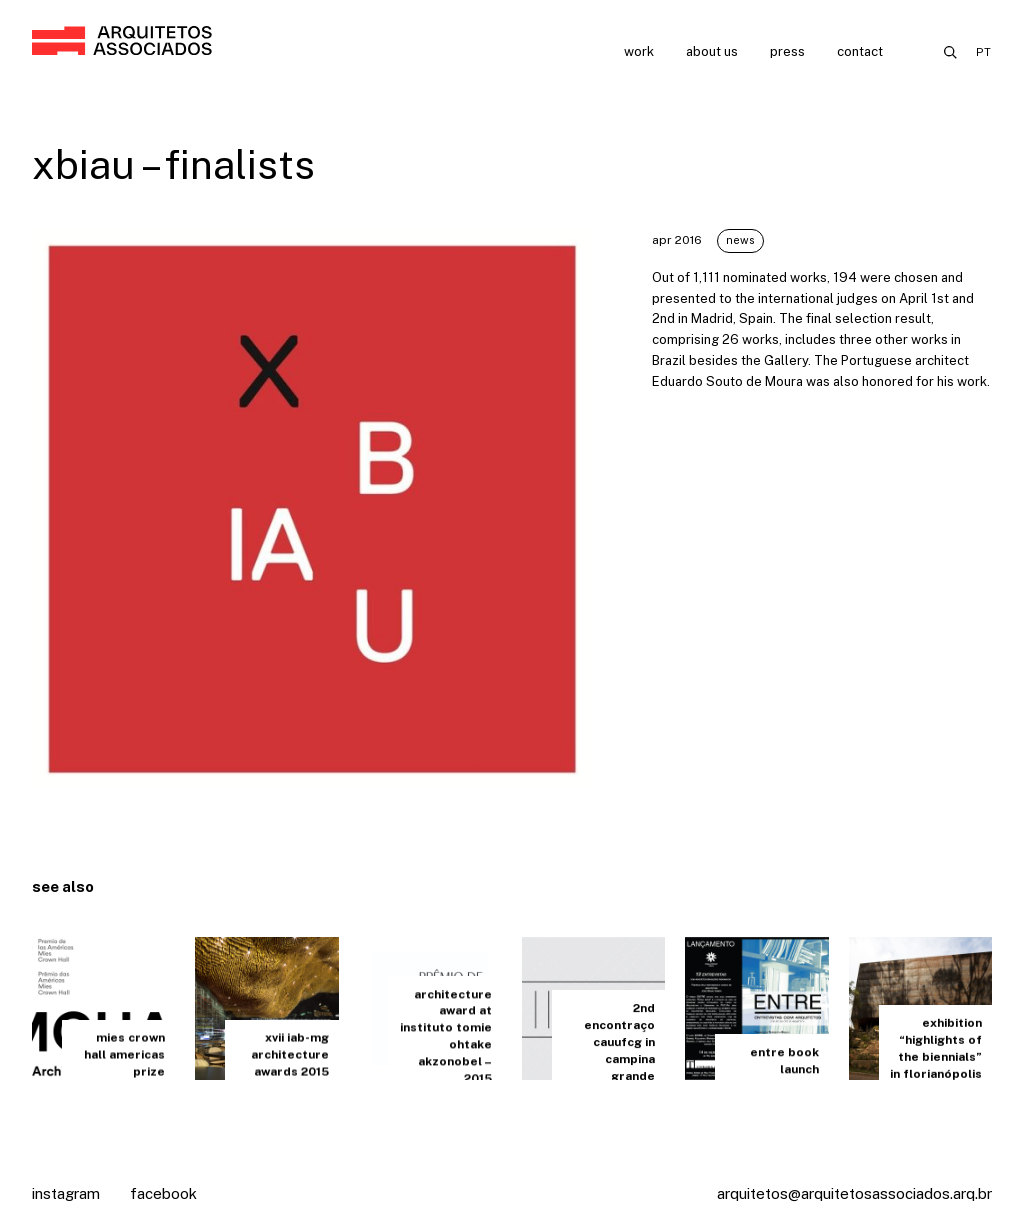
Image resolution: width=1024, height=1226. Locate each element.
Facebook (163, 1193)
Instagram (66, 1193)
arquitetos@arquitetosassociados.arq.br (854, 1193)
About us (712, 51)
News (740, 240)
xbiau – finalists (173, 164)
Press (787, 51)
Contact (860, 51)
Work (639, 51)
